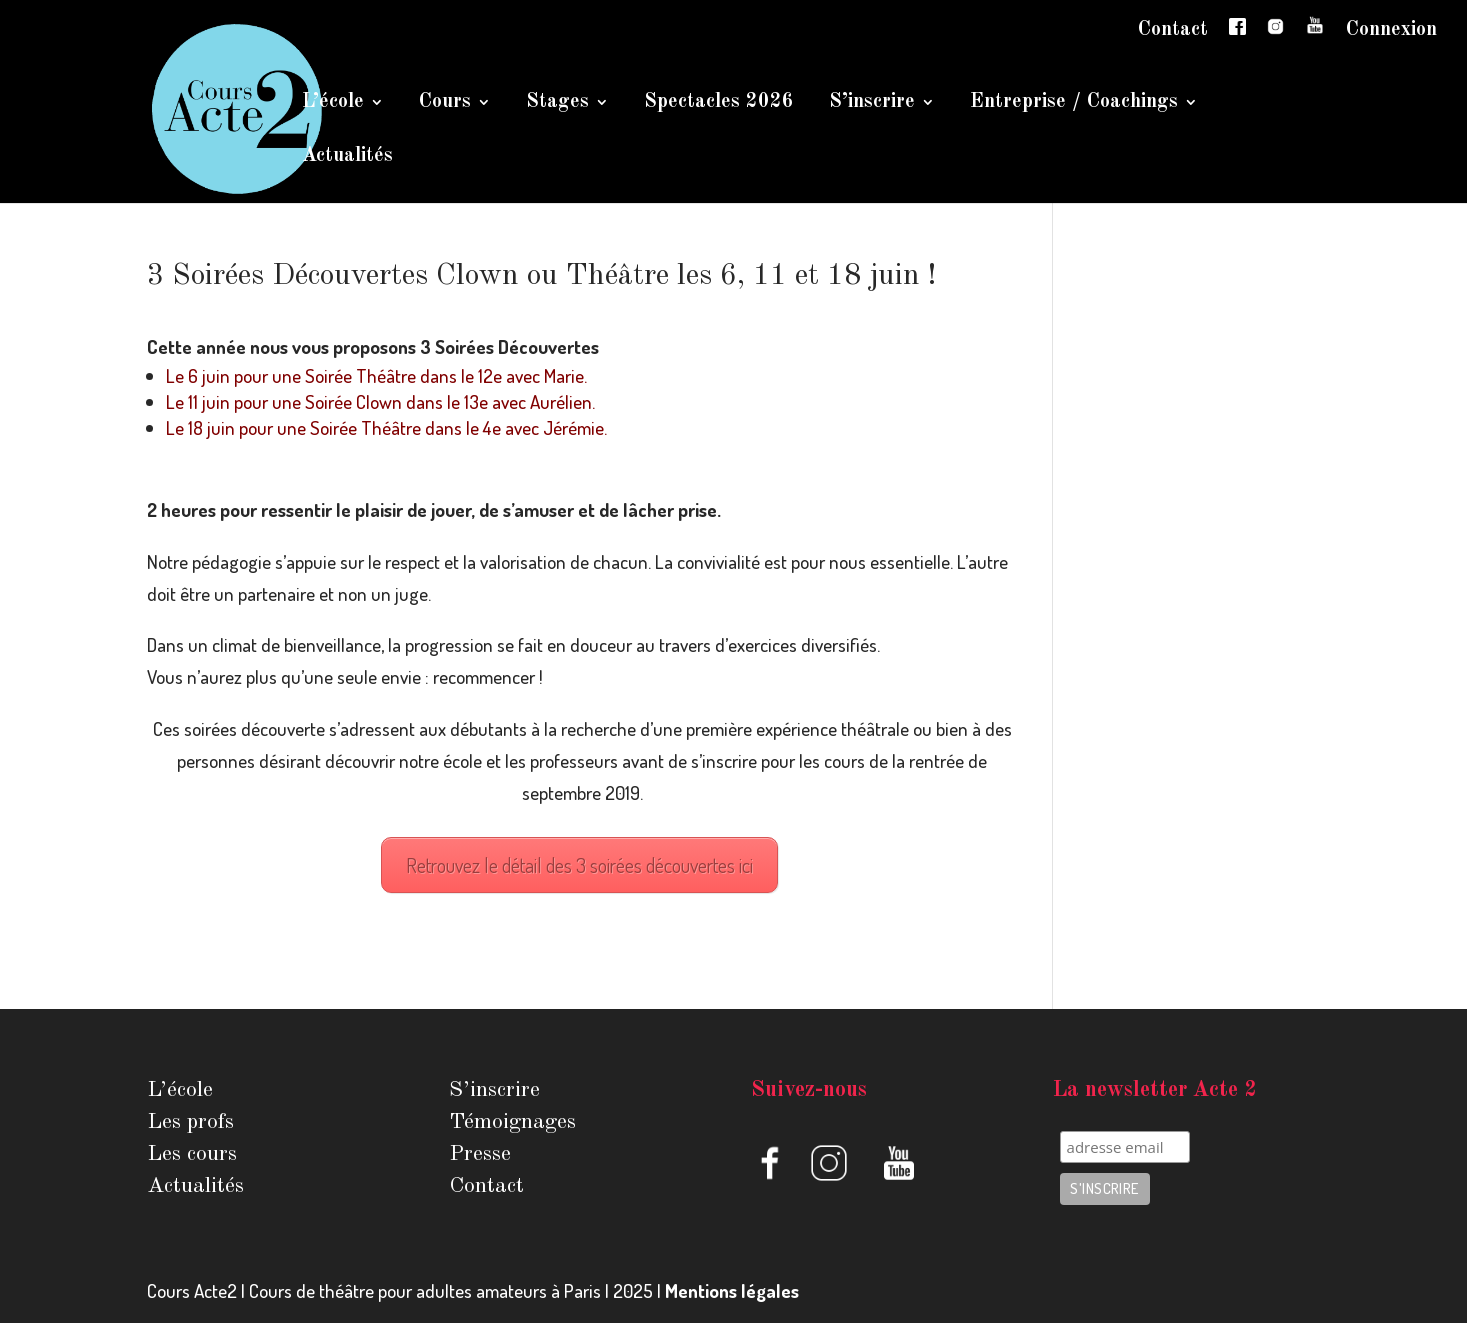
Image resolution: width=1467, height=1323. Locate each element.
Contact (1173, 30)
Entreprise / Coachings (1074, 103)
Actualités (347, 157)
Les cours (192, 1154)
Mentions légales (732, 1290)
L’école (333, 103)
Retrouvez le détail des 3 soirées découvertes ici (579, 865)
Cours (445, 103)
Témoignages (512, 1122)
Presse (480, 1154)
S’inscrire (872, 103)
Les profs (190, 1122)
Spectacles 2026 (719, 103)
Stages (557, 103)
